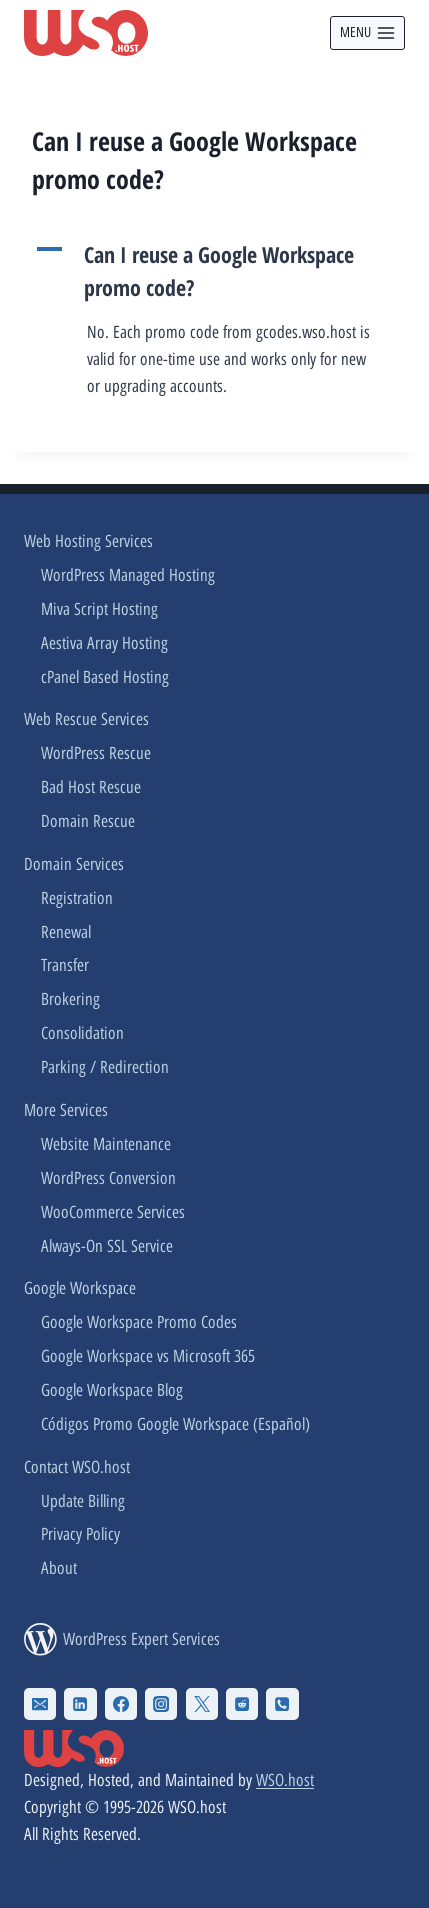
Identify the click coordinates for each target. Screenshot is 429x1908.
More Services (66, 1110)
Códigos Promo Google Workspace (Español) (175, 1424)
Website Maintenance (106, 1144)
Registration (77, 898)
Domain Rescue (88, 821)
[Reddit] (242, 1704)
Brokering (70, 999)
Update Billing (83, 1501)
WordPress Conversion (108, 1178)
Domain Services (74, 864)
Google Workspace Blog (112, 1390)
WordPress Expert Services (141, 1639)
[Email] (40, 1704)
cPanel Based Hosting (105, 677)
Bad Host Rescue (91, 787)
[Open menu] (367, 32)
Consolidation (82, 1033)
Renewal (66, 932)
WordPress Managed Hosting (128, 575)
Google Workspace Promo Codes (139, 1322)
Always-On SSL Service (107, 1246)
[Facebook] (121, 1704)
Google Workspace (80, 1288)
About (59, 1568)
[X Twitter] (202, 1704)
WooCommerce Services (113, 1212)
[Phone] (282, 1704)
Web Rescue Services (86, 719)
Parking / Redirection (105, 1067)
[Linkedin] (80, 1704)
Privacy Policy (80, 1534)
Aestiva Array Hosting (104, 643)
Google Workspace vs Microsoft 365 (148, 1356)
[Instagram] (161, 1704)
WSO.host (285, 1780)
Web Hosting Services (88, 541)
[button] (214, 271)
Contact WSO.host (77, 1467)
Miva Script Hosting (99, 609)
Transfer (65, 965)
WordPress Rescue (96, 753)
